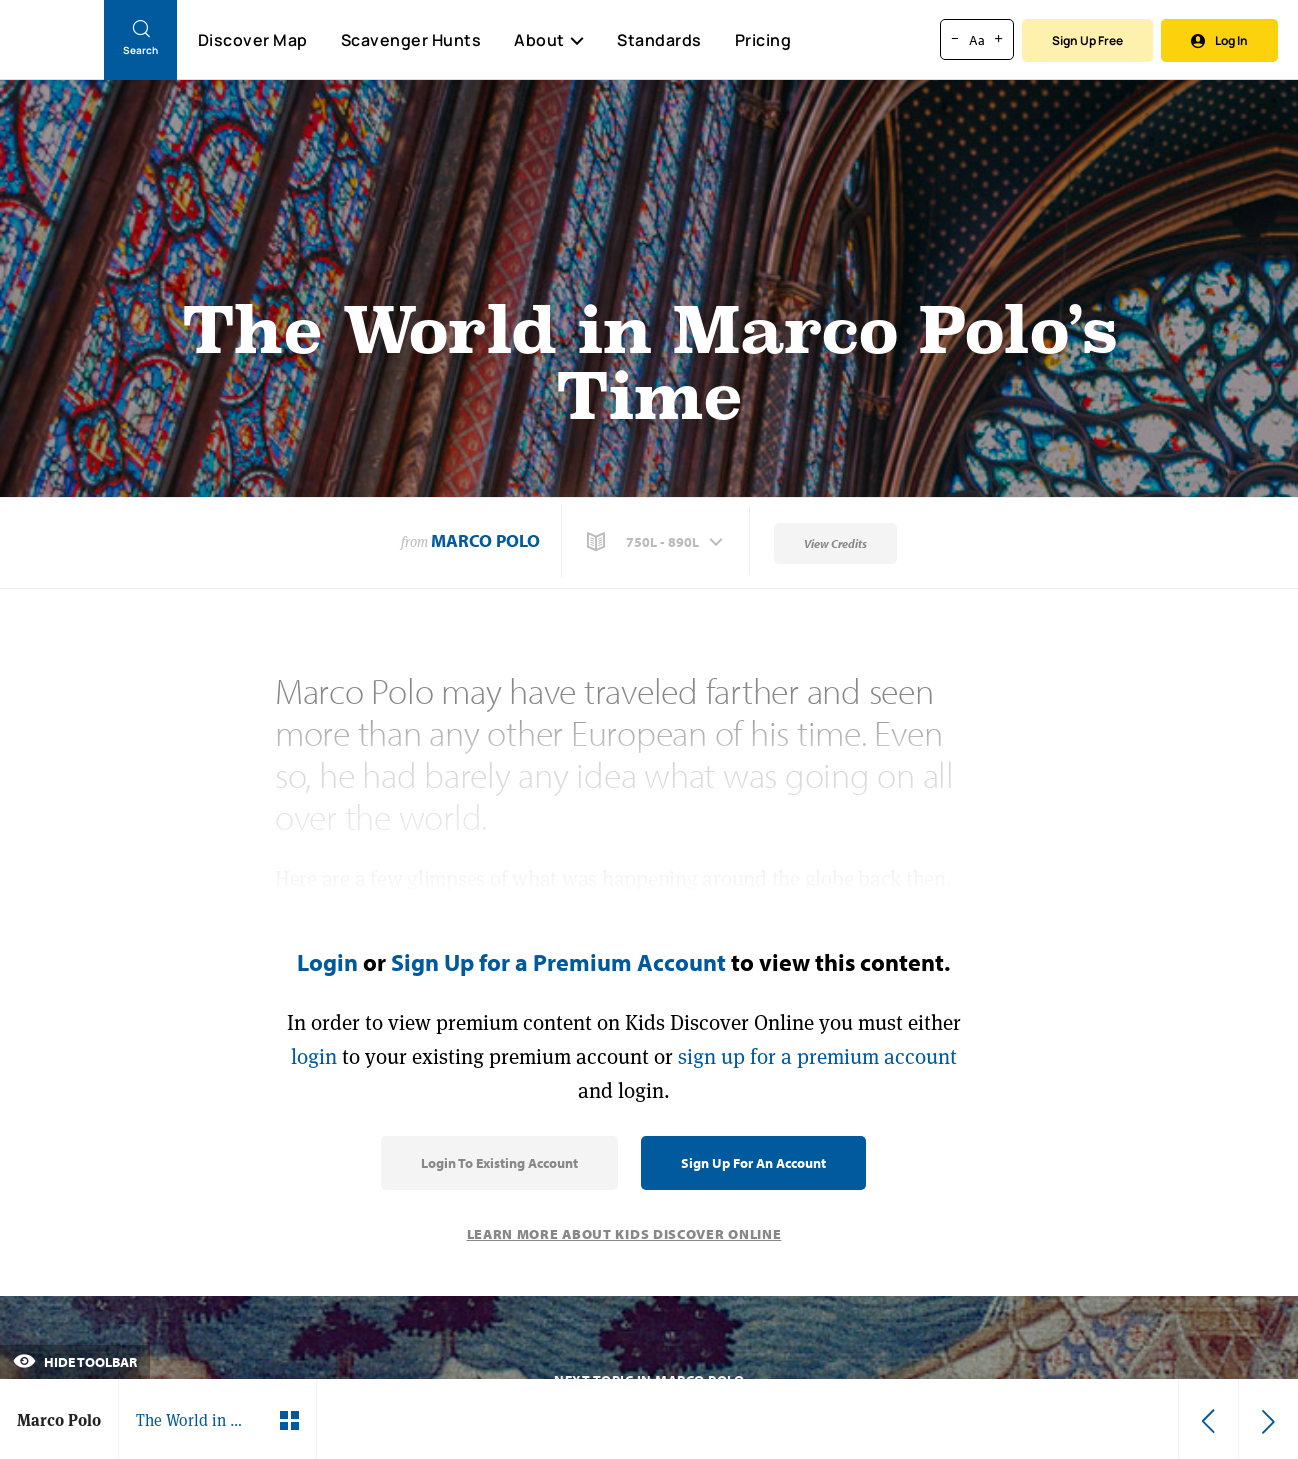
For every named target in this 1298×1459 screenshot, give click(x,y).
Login (327, 962)
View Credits (835, 543)
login (314, 1056)
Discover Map (253, 40)
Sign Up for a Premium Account (558, 962)
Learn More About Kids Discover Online (624, 1234)
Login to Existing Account (499, 1163)
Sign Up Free (1087, 40)
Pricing (763, 40)
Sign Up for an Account (753, 1163)
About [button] (549, 40)
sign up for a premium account (817, 1056)
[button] (657, 542)
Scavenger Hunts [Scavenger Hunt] (410, 41)
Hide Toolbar (75, 1362)
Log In (1219, 40)
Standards (659, 40)
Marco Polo (485, 540)
